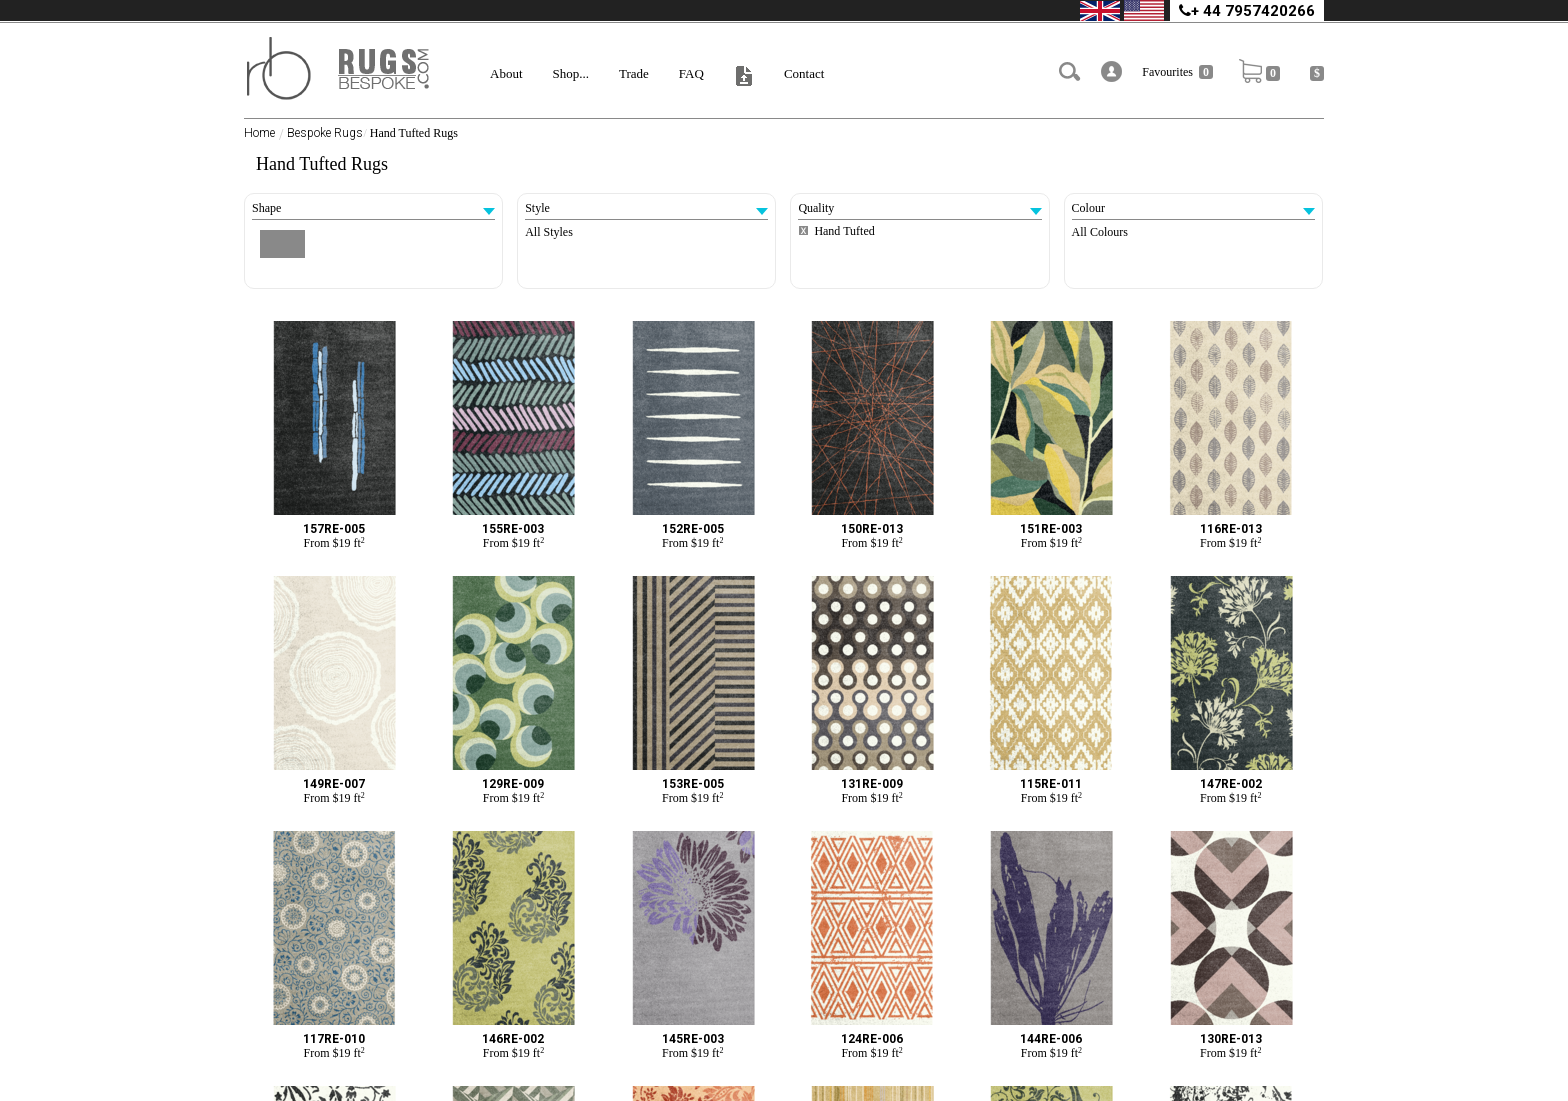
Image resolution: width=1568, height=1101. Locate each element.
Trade (634, 73)
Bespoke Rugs (325, 133)
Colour (1193, 208)
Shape (373, 208)
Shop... (571, 73)
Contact (804, 73)
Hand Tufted (844, 231)
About (506, 73)
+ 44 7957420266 (1247, 11)
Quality (919, 208)
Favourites (1177, 72)
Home (259, 133)
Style (646, 208)
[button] (1111, 71)
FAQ (691, 73)
